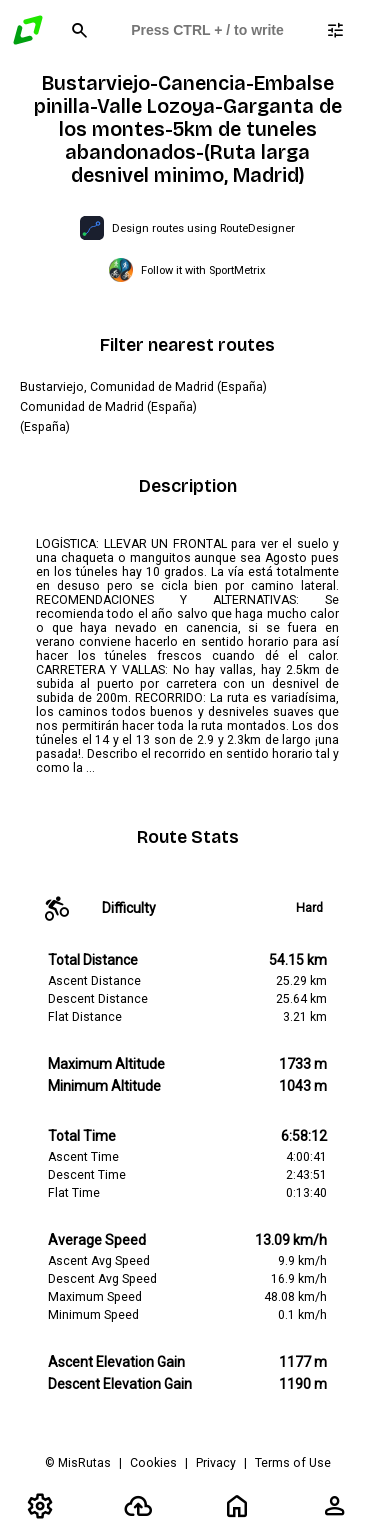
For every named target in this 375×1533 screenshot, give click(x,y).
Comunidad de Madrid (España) (108, 407)
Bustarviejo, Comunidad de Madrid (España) (143, 387)
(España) (45, 427)
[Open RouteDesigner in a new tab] (187, 228)
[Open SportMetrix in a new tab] (187, 270)
